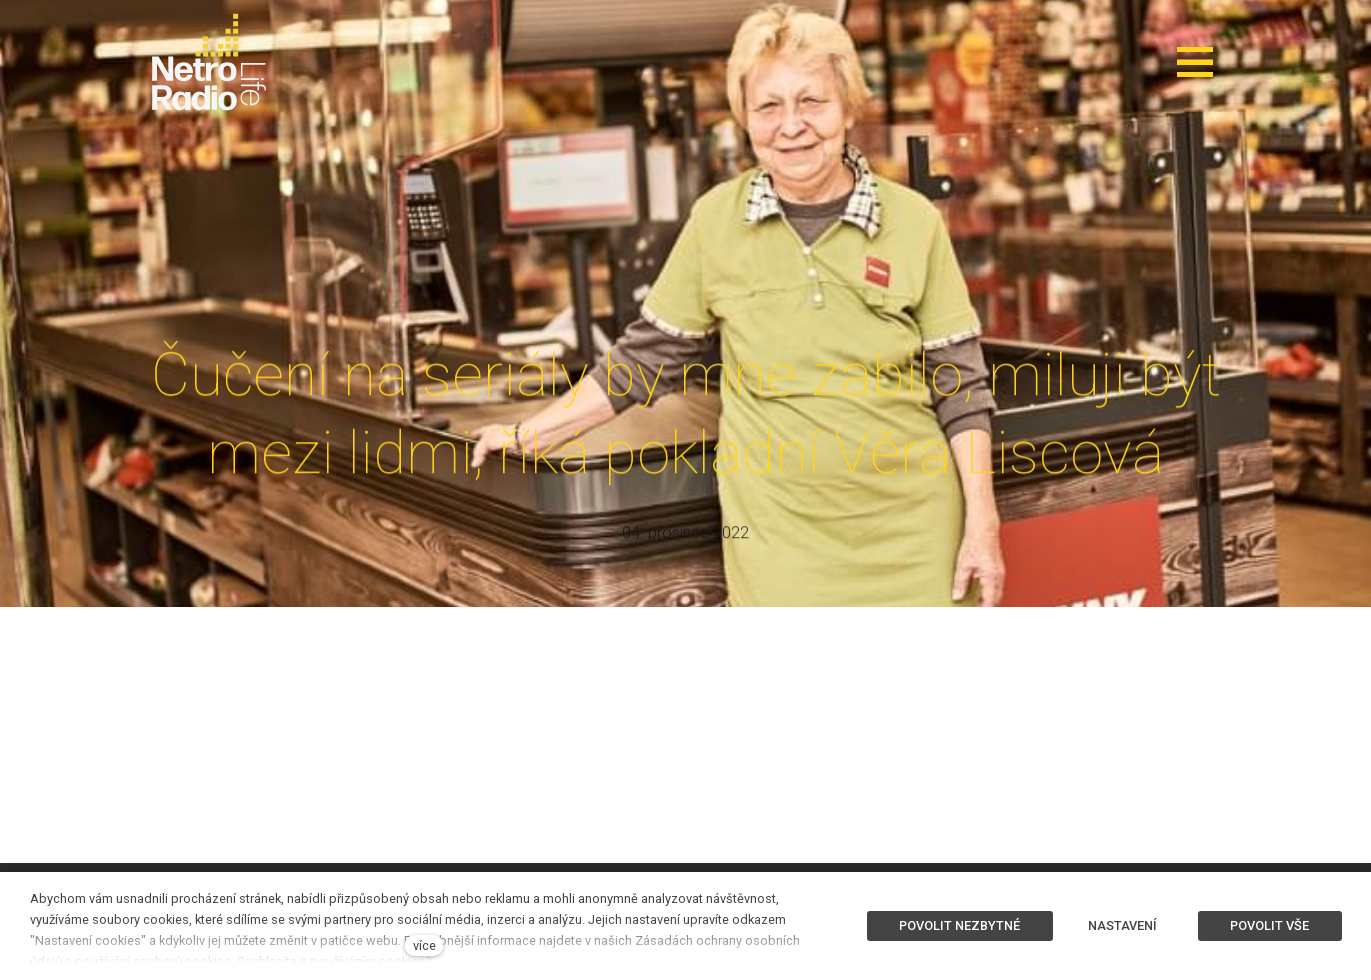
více (424, 945)
